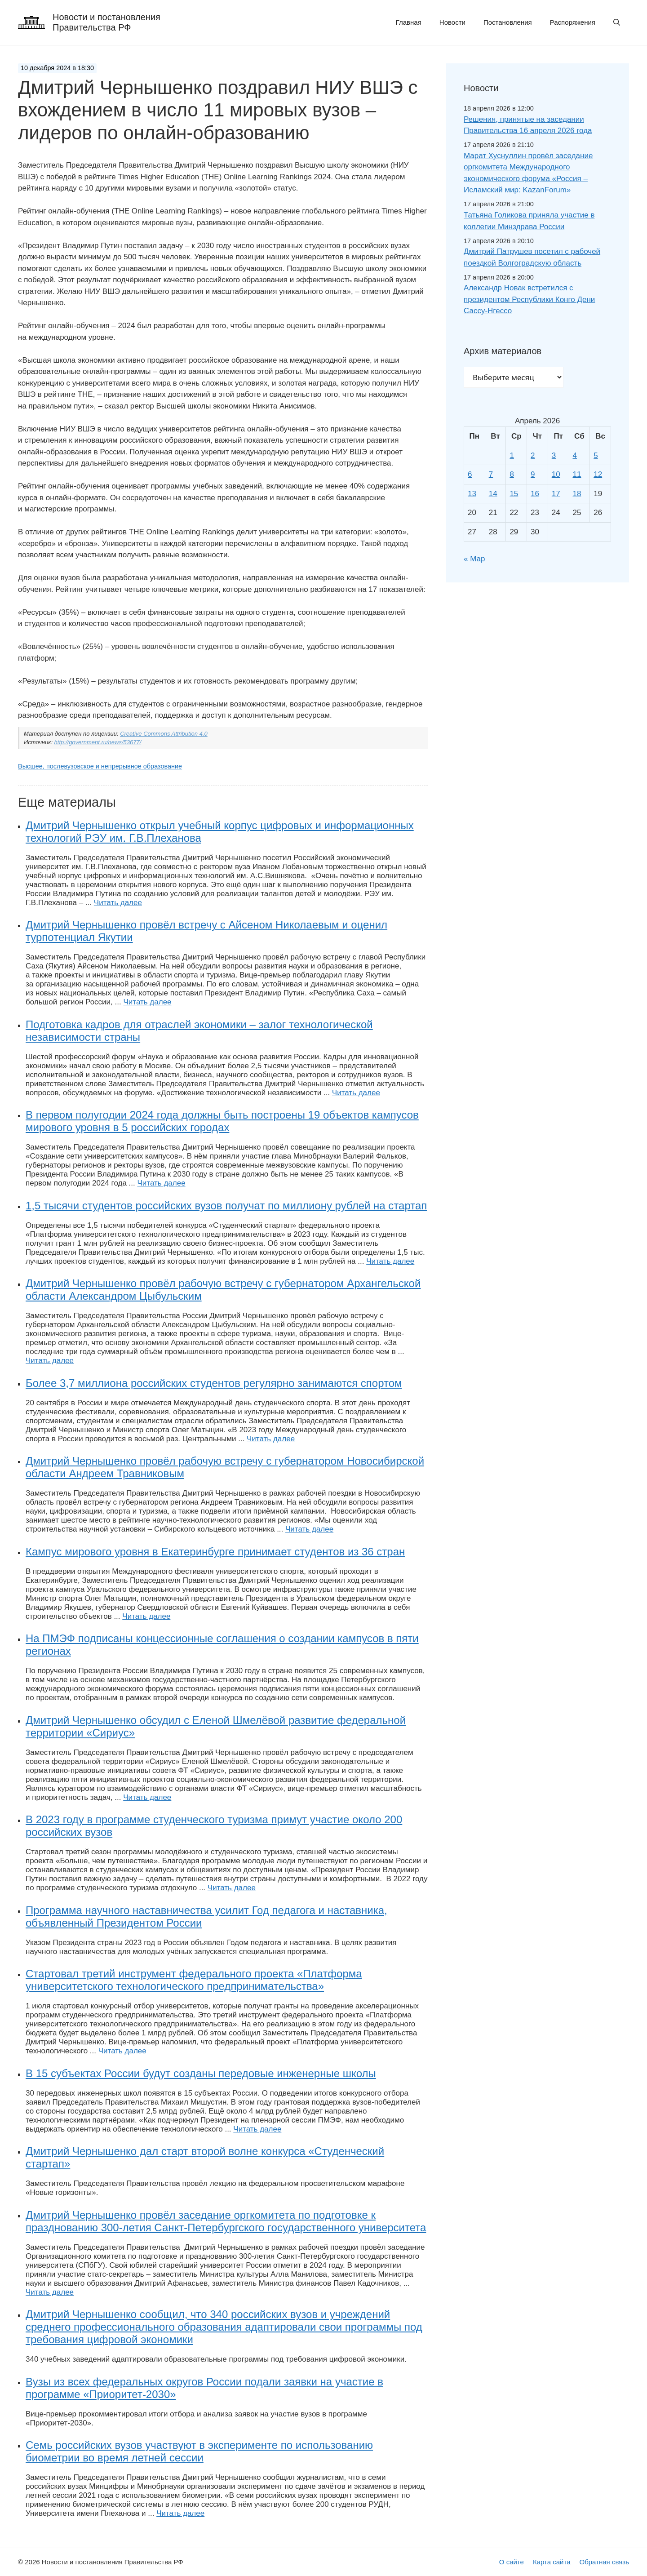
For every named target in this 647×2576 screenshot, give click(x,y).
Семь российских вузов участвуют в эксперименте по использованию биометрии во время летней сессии (199, 2451)
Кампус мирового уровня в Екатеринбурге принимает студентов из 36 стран (215, 1552)
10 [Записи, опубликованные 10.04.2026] (556, 474)
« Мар (474, 559)
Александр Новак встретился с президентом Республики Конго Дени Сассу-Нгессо (529, 299)
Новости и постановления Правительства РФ (106, 22)
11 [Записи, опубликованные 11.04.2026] (577, 474)
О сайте (511, 2562)
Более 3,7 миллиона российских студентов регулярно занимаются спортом (214, 1383)
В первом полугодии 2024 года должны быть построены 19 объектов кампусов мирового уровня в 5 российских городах (222, 1121)
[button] (616, 22)
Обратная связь (604, 2562)
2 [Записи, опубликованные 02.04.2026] (533, 455)
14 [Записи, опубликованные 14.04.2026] (493, 493)
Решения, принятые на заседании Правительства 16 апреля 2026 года (528, 125)
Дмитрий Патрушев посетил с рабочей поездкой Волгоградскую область (532, 257)
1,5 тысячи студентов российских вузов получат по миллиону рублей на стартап (226, 1205)
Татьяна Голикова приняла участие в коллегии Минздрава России (529, 221)
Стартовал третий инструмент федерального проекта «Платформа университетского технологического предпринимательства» (194, 1980)
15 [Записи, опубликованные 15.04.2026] (514, 493)
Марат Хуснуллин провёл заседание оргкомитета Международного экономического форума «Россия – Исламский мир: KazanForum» (528, 173)
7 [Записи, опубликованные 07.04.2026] (491, 474)
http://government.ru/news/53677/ (98, 742)
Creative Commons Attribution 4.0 (164, 733)
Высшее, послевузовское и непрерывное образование (100, 766)
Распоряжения (572, 22)
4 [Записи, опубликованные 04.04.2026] (575, 455)
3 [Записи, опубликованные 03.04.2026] (554, 455)
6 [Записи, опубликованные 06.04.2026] (470, 474)
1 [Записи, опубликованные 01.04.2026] (512, 455)
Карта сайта (552, 2562)
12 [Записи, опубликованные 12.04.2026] (598, 474)
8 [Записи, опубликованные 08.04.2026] (512, 474)
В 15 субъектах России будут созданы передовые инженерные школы (201, 2073)
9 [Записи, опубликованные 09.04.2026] (533, 474)
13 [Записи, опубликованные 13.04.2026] (472, 493)
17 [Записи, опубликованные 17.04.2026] (556, 493)
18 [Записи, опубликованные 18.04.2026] (577, 493)
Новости (452, 22)
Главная (408, 22)
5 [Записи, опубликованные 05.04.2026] (596, 455)
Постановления (507, 22)
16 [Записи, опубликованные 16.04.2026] (535, 493)
